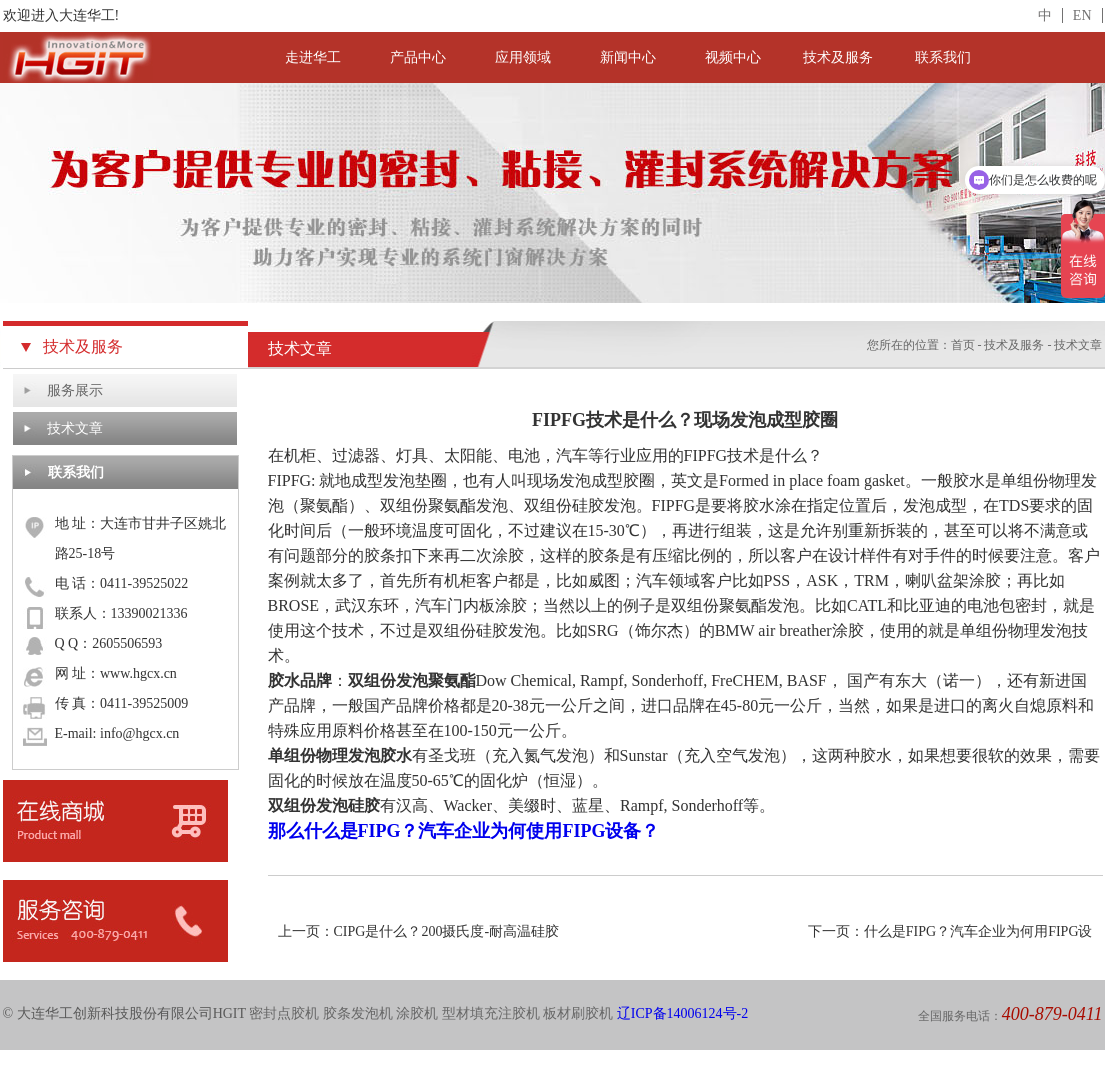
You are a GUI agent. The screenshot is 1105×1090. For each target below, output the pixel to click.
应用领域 (523, 57)
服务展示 (75, 390)
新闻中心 (628, 57)
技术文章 (75, 428)
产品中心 (418, 57)
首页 (963, 345)
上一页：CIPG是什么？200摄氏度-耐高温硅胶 (419, 931)
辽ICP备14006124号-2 (682, 1013)
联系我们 (943, 57)
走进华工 (313, 57)
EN (1082, 15)
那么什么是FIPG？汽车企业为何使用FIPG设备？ (464, 831)
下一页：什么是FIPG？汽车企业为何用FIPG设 (950, 931)
